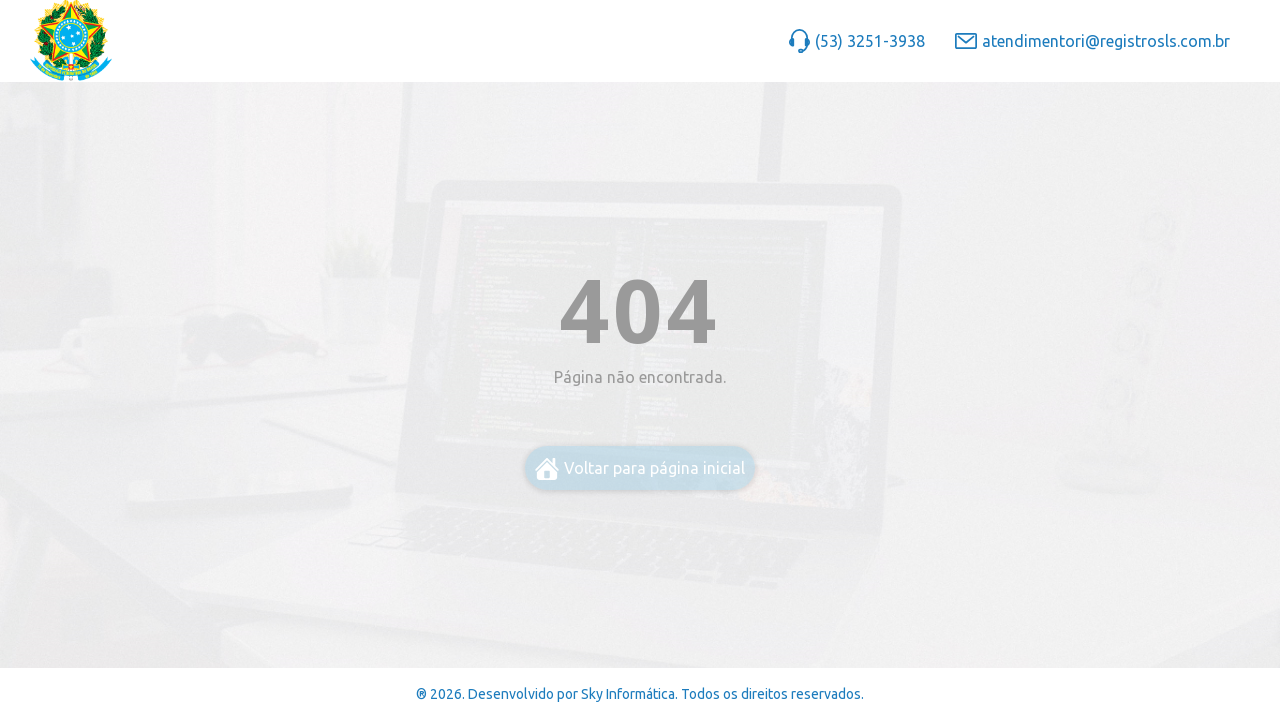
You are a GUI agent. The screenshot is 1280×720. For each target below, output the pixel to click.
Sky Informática (628, 694)
